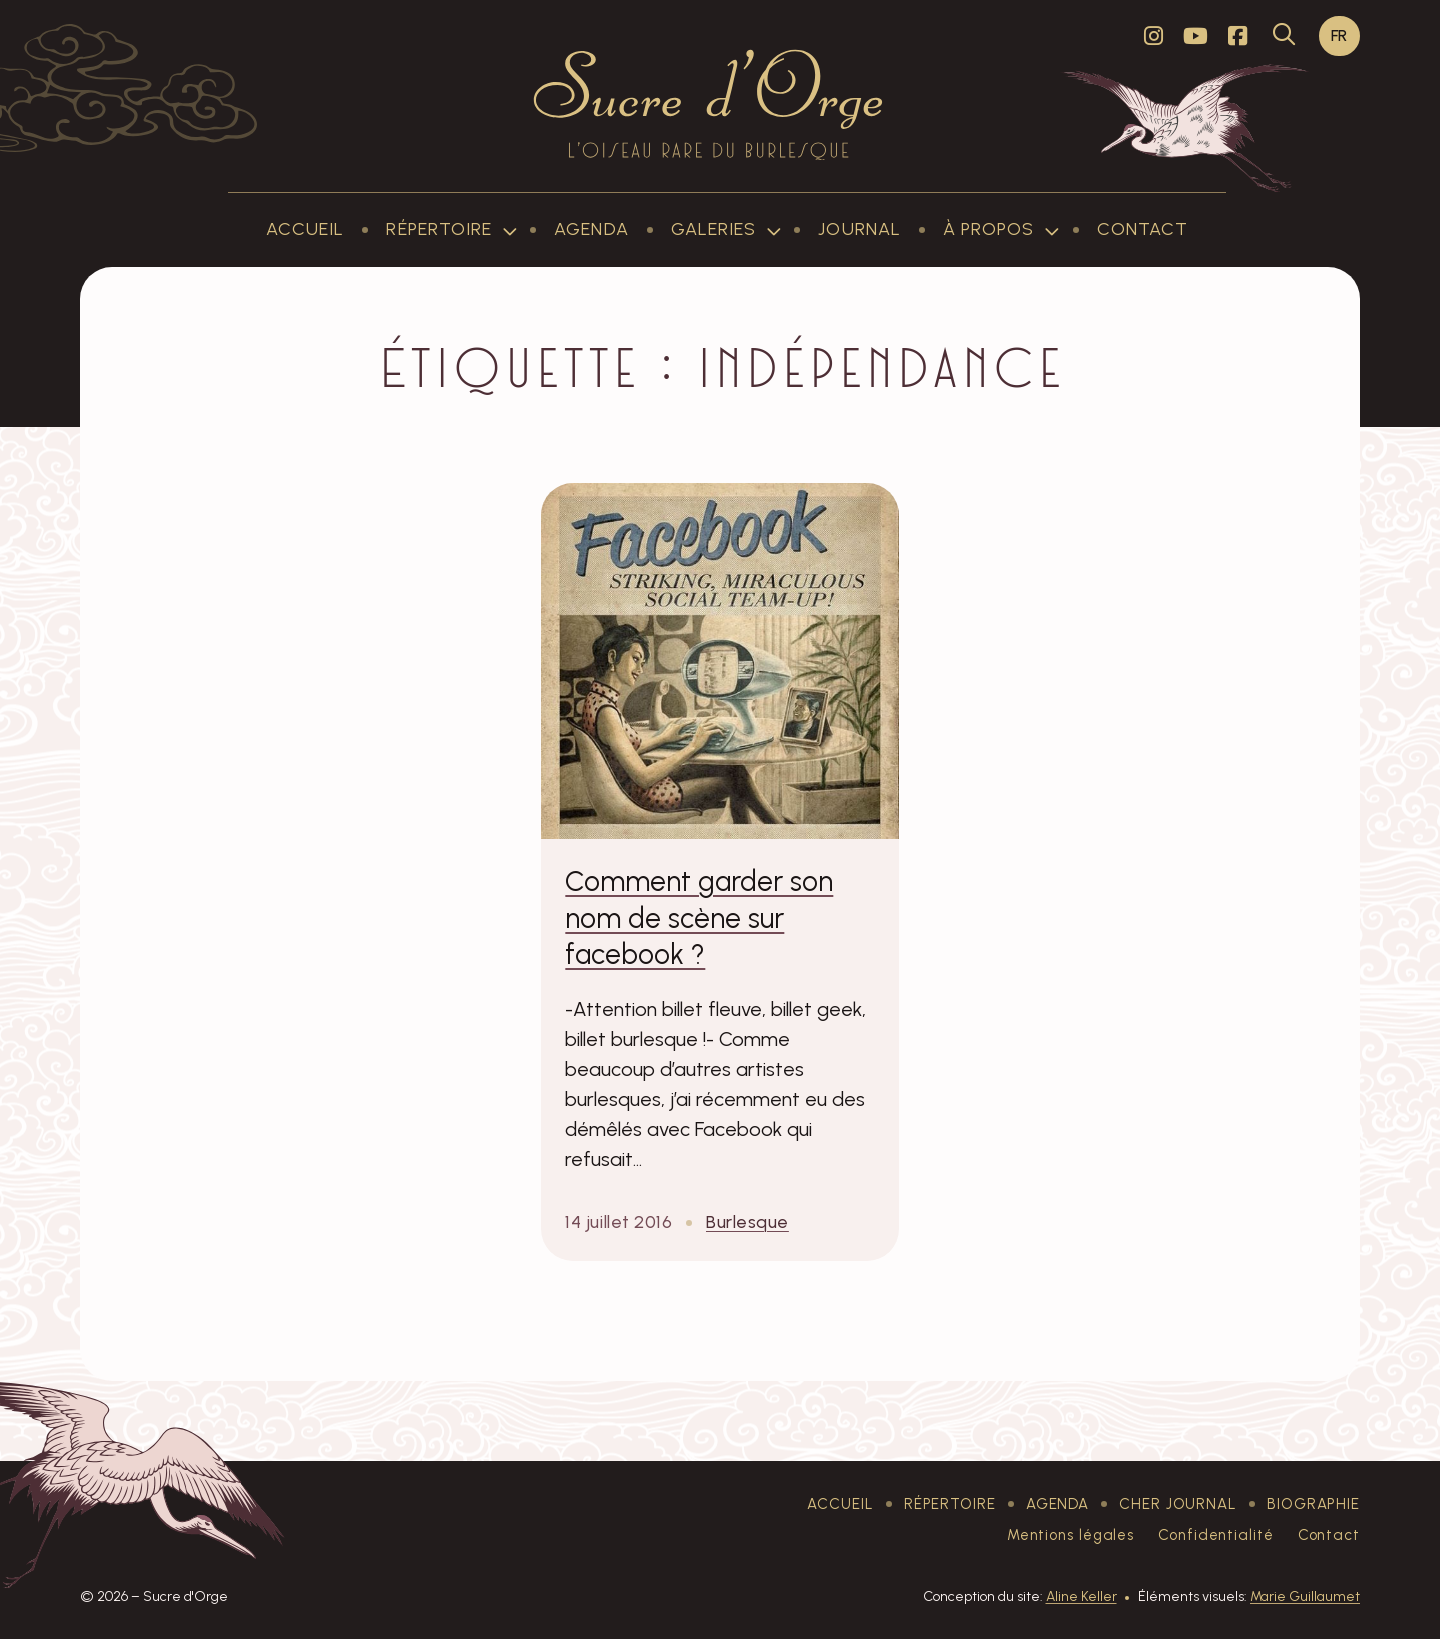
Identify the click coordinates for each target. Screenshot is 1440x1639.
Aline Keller (1081, 1596)
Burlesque (747, 1222)
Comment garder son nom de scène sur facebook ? (699, 917)
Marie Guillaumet (1305, 1596)
